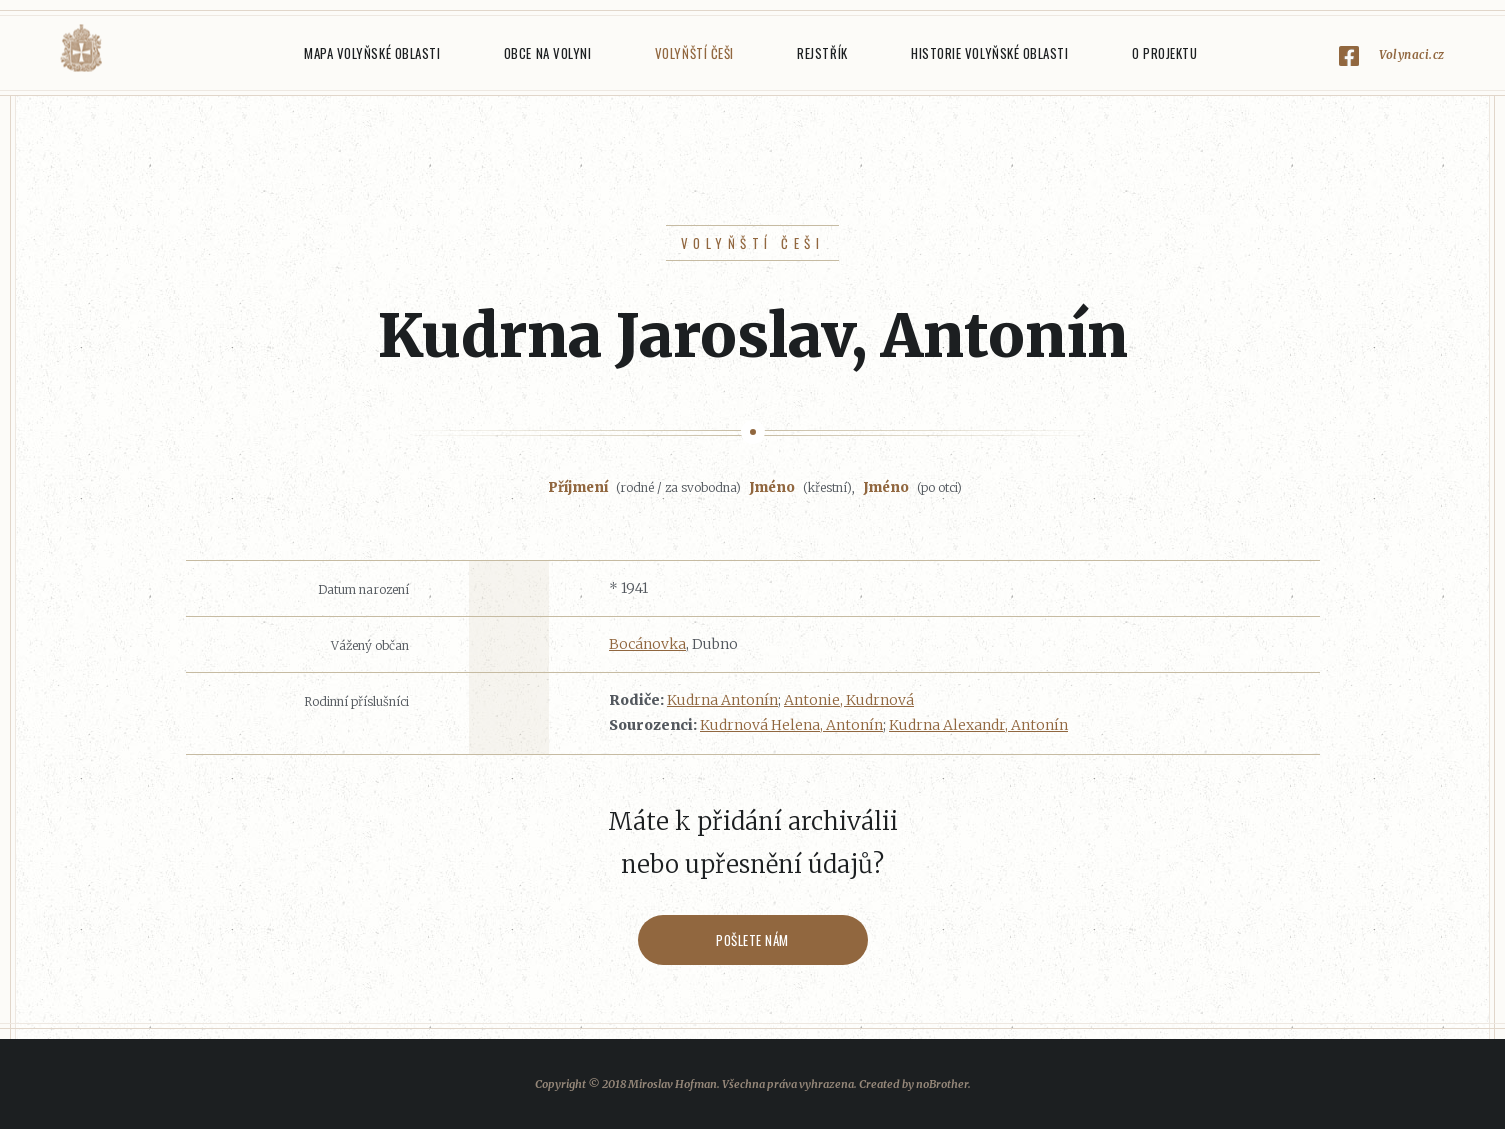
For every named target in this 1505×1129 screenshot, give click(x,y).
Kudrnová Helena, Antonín (791, 725)
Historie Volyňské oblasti (989, 53)
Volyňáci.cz (81, 48)
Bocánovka (647, 644)
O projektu (1164, 53)
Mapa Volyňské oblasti (372, 53)
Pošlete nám (752, 940)
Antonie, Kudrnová (849, 700)
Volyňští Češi (694, 53)
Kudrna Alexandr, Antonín (978, 725)
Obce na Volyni (547, 53)
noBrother (942, 1084)
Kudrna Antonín (722, 700)
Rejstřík (822, 53)
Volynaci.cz (1412, 54)
